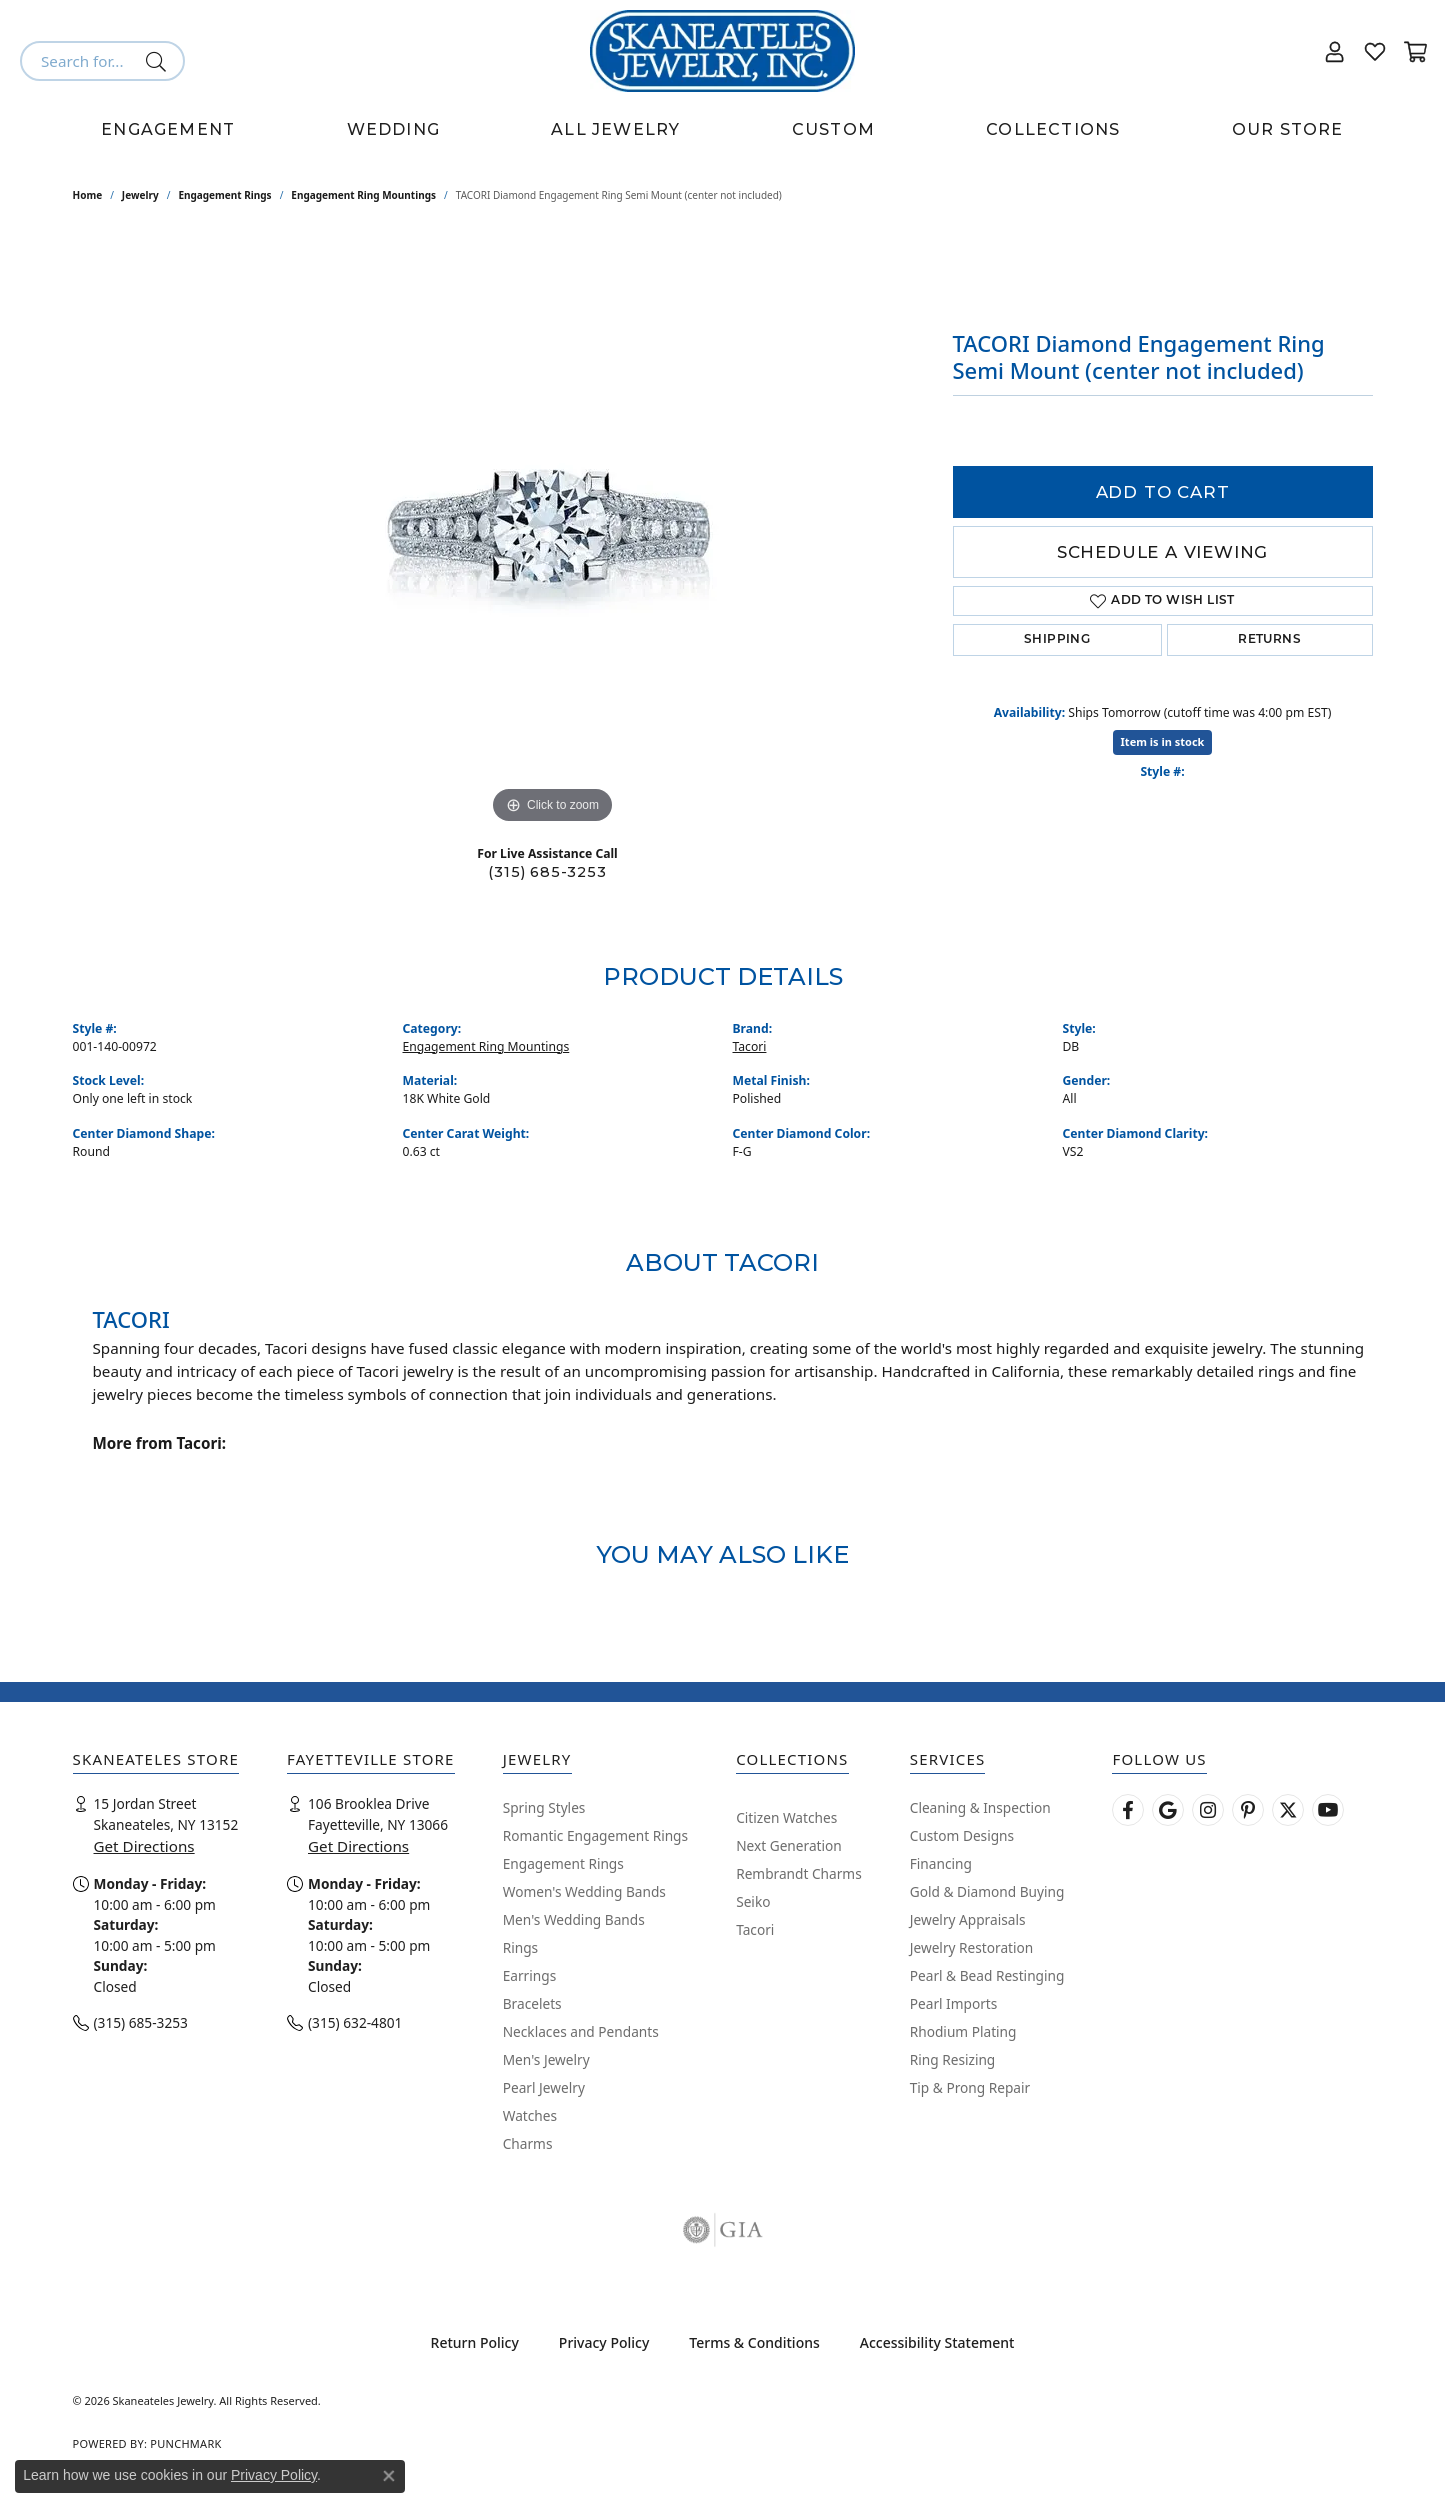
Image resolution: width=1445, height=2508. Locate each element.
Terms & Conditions (754, 2342)
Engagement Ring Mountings (363, 195)
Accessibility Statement (937, 2342)
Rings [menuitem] (520, 1947)
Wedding (393, 129)
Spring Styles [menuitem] (544, 1807)
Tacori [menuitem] (755, 1929)
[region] (553, 529)
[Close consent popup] (389, 2476)
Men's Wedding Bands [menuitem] (574, 1919)
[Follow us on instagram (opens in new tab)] (1208, 1810)
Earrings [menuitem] (530, 1975)
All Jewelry (615, 129)
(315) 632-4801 (355, 2022)
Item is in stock (1163, 741)
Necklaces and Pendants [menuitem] (581, 2031)
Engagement (168, 129)
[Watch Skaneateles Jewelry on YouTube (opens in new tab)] (1328, 1810)
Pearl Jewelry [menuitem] (544, 2087)
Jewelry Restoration (972, 1947)
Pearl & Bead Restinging (987, 1975)
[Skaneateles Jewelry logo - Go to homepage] (722, 51)
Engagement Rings (224, 195)
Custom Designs (962, 1835)
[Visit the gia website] (723, 2230)
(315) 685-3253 (547, 872)
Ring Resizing (953, 2059)
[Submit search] (159, 61)
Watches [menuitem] (530, 2115)
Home (88, 195)
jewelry (140, 195)
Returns (1269, 640)
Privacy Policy (604, 2342)
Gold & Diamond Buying (987, 1891)
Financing (941, 1863)
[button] (1335, 51)
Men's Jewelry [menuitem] (546, 2059)
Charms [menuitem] (528, 2143)
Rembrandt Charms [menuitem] (799, 1873)
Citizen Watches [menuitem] (786, 1817)
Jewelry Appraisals (968, 1919)
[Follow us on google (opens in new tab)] (1168, 1810)
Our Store (1288, 129)
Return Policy (475, 2342)
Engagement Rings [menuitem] (563, 1863)
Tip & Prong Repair (970, 2087)
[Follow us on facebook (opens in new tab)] (1128, 1810)
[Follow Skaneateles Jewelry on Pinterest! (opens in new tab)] (1248, 1810)
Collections (1053, 129)
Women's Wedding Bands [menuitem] (584, 1891)
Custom (833, 129)
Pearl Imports (954, 2003)
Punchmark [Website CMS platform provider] (185, 2443)
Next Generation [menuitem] (789, 1845)
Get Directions (144, 1846)
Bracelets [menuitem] (532, 2003)
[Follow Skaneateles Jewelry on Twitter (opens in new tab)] (1288, 1810)
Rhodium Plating (963, 2031)
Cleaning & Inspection (980, 1807)
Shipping (1057, 640)
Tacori (750, 1046)
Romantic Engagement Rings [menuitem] (595, 1835)
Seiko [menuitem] (753, 1901)
